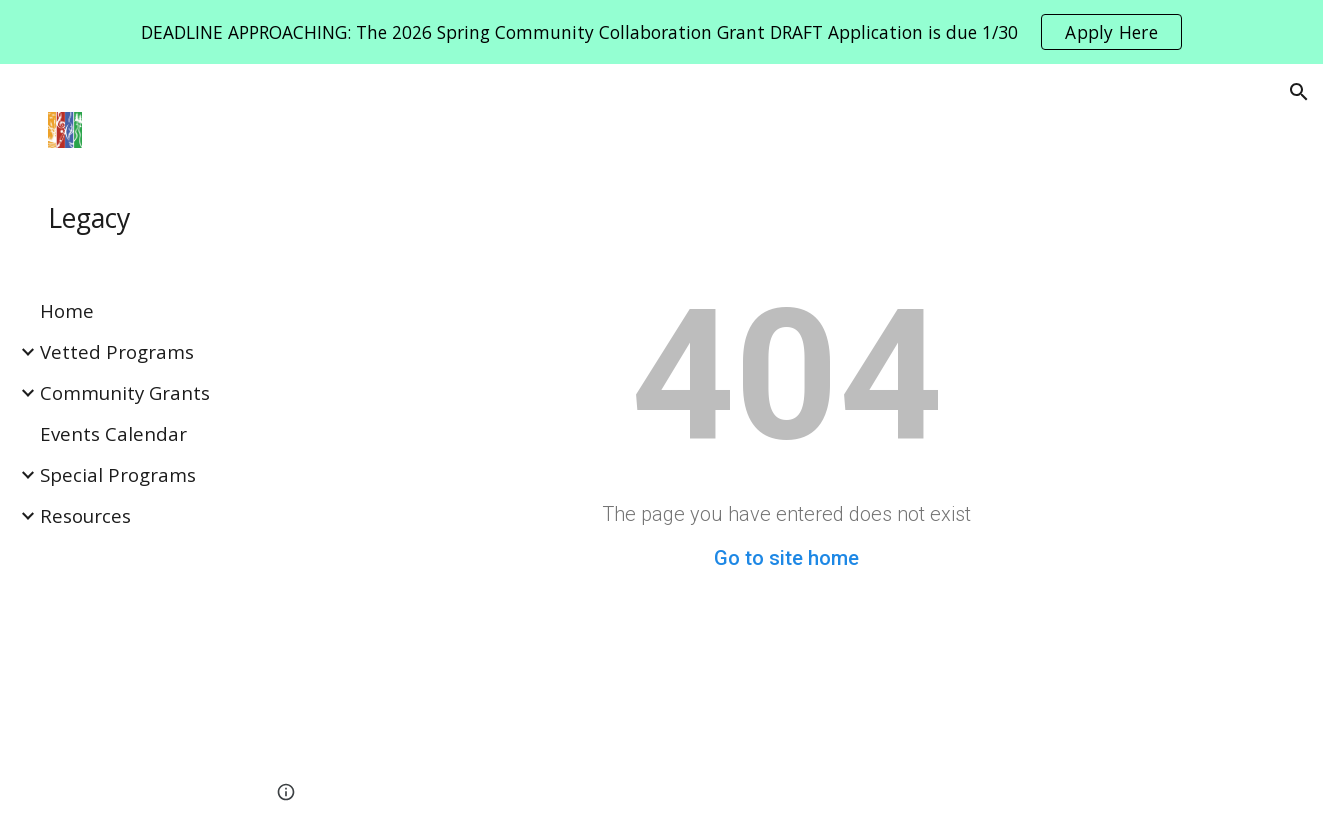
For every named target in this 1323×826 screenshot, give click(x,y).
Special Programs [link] (118, 474)
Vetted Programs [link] (117, 351)
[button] (1299, 92)
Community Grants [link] (125, 392)
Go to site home (786, 558)
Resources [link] (85, 515)
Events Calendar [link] (113, 433)
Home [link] (67, 310)
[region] (661, 32)
